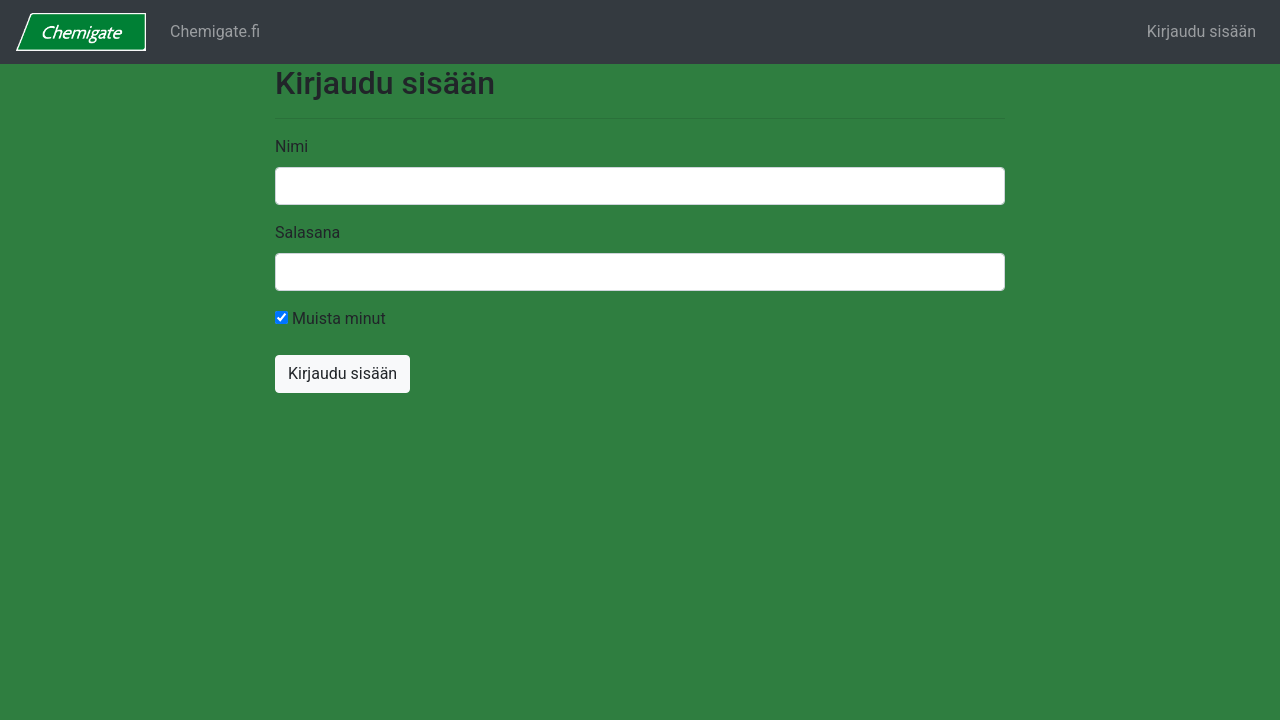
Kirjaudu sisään (1201, 31)
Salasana (307, 232)
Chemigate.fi (215, 31)
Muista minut (330, 318)
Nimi (291, 146)
